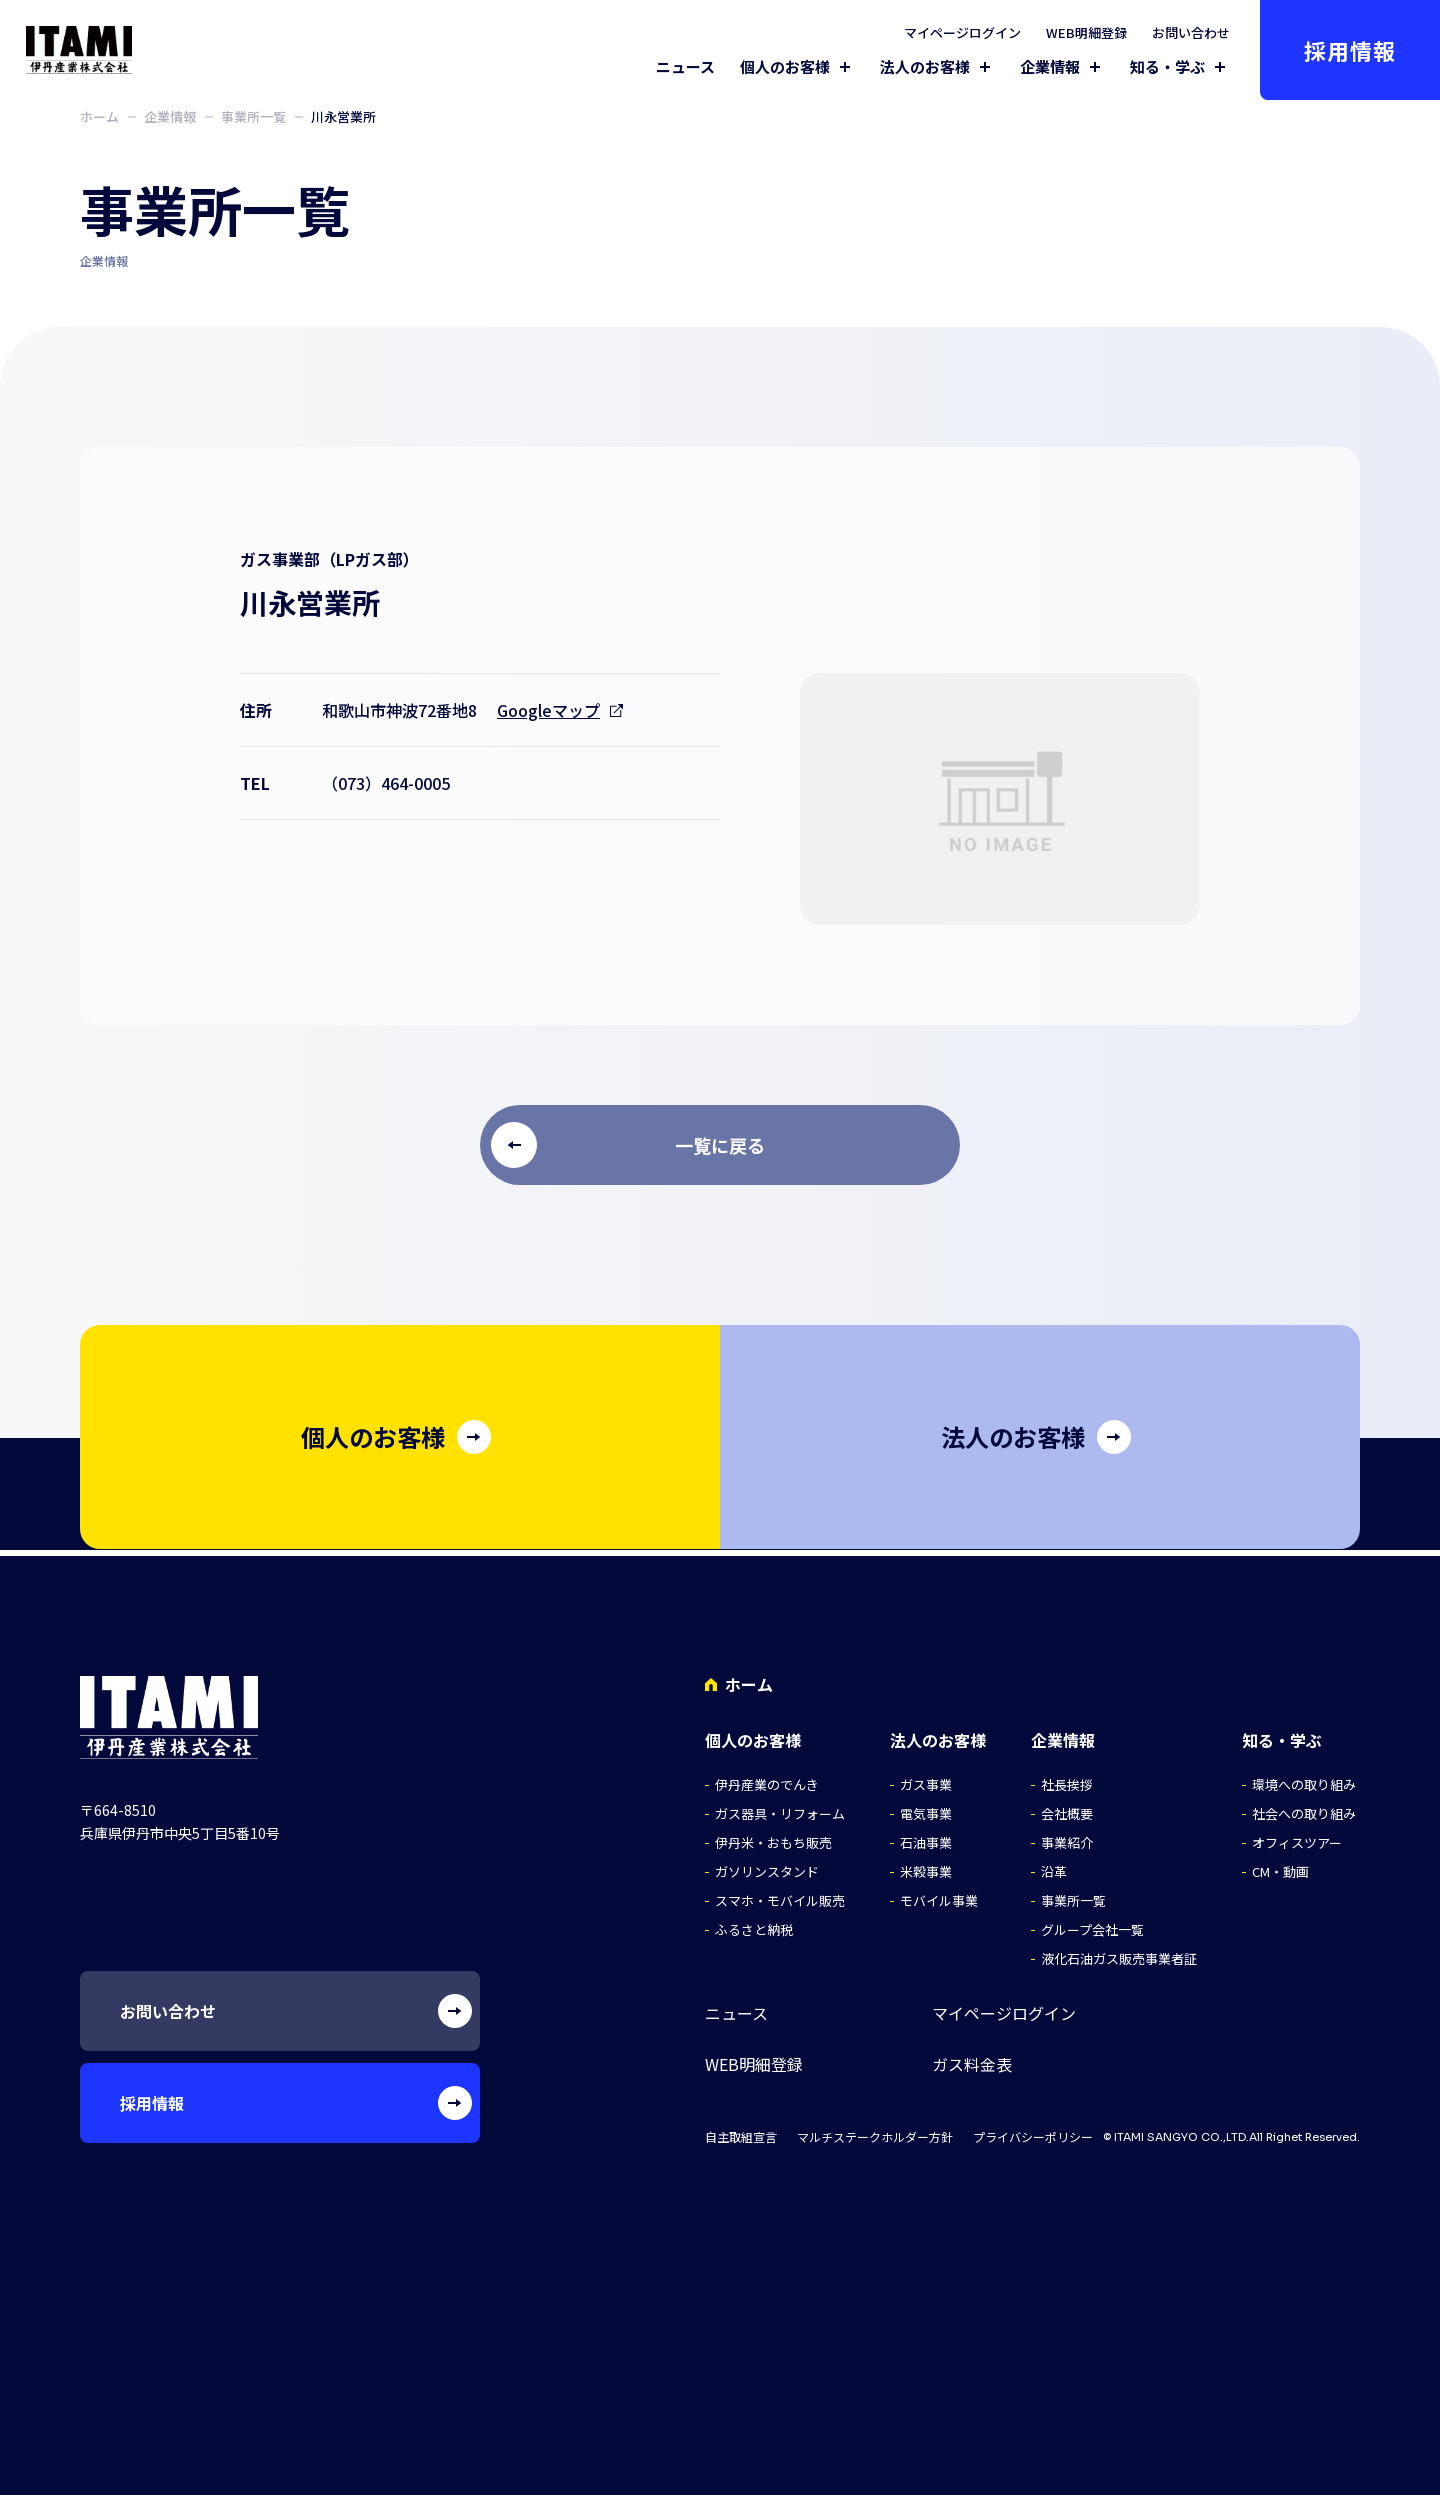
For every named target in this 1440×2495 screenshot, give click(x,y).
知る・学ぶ (1167, 67)
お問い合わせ (1191, 32)
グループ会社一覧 (1092, 1922)
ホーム (99, 116)
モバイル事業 (939, 1893)
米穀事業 (926, 1864)
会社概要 (1067, 1806)
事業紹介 (1067, 1835)
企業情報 (1050, 67)
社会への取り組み (1304, 1806)
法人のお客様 (925, 67)
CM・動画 (1280, 1864)
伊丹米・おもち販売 (773, 1835)
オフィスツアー (1297, 1835)
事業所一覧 (253, 116)
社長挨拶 (1067, 1777)
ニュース (685, 66)
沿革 (1054, 1864)
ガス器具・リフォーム (780, 1806)
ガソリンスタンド (767, 1864)
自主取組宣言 (741, 2130)
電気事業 (926, 1806)
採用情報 (1350, 50)
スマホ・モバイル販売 (780, 1893)
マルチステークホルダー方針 (875, 2130)
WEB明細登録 (1086, 32)
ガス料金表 (972, 2057)
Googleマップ (548, 710)
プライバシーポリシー (1033, 2130)
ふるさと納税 (754, 1922)
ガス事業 (926, 1777)
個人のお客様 (785, 67)
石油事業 (926, 1835)
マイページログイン (962, 32)
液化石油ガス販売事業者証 (1119, 1951)
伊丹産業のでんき (767, 1777)
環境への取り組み (1304, 1777)
